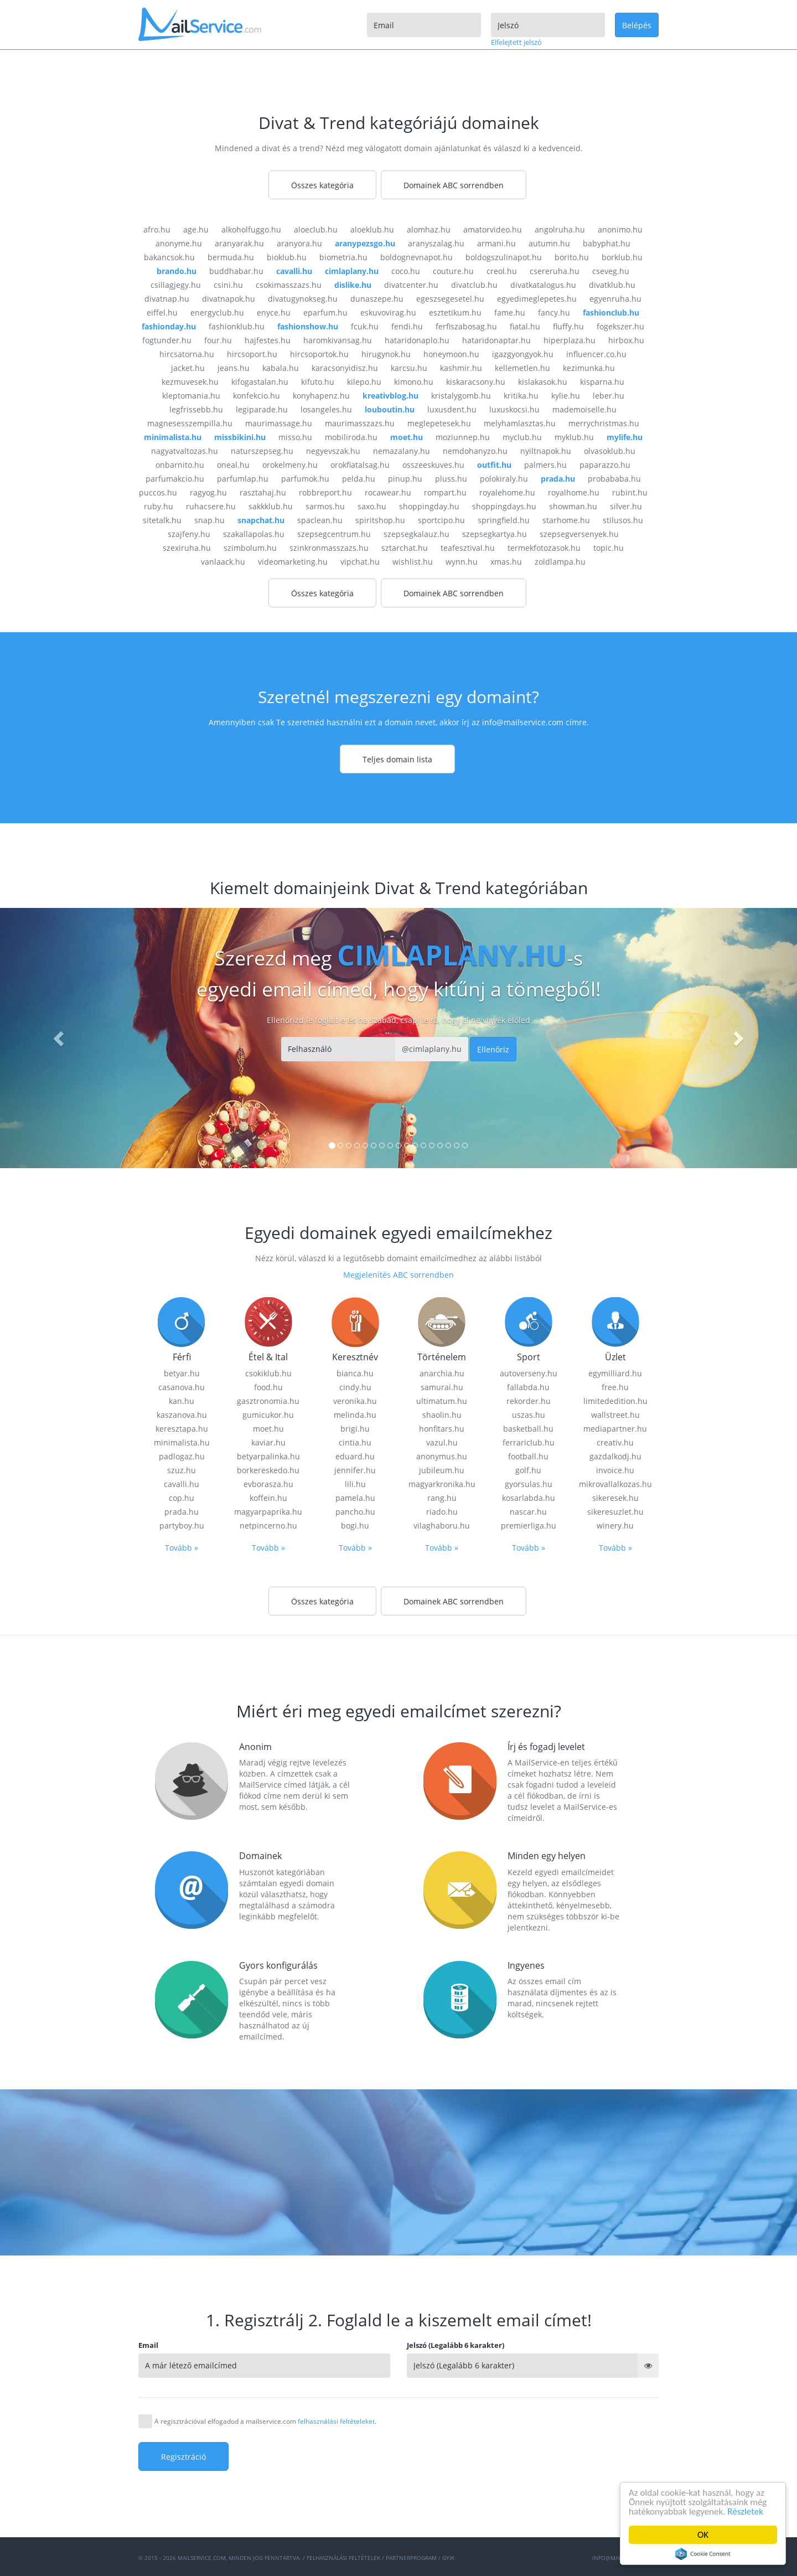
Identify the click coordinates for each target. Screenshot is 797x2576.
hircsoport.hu (252, 354)
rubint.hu (630, 492)
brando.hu (176, 271)
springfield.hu (504, 520)
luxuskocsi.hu (514, 409)
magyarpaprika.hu (268, 1511)
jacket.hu (188, 368)
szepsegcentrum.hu (334, 534)
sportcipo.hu (441, 520)
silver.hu (626, 506)
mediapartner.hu (615, 1428)
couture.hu (453, 271)
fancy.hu (554, 312)
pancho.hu (355, 1511)
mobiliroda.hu (351, 437)
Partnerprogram (411, 2558)
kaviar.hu (268, 1442)
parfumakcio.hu (175, 478)
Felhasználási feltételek (343, 2558)
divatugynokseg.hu (303, 298)
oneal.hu (233, 465)
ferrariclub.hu (529, 1442)
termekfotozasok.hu (544, 548)
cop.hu (181, 1498)
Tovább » (181, 1547)
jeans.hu (234, 368)
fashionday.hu (169, 326)
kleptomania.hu (191, 395)
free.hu (615, 1387)
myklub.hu (574, 437)
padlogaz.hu (182, 1456)
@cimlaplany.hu (432, 1049)
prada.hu (558, 478)
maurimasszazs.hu (360, 423)
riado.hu (442, 1511)
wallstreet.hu (615, 1415)
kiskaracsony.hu (475, 381)
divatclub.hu (474, 285)
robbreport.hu (325, 492)
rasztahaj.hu (263, 492)
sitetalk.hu (162, 520)
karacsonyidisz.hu (345, 368)
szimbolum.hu (250, 548)
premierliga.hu (528, 1525)
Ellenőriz (493, 1049)
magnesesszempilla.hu (189, 423)
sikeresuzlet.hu (615, 1511)
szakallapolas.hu (253, 534)
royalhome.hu (573, 492)
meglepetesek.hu (439, 423)
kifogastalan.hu (259, 381)
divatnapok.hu (228, 298)
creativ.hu (615, 1442)
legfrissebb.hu (196, 409)
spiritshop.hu (380, 520)
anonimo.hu (620, 229)
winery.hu (615, 1525)
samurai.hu (442, 1387)
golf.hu (528, 1470)
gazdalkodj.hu (615, 1456)
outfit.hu (494, 465)
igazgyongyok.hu (522, 354)
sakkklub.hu (271, 506)
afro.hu (156, 229)
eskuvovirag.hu (388, 312)
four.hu (218, 340)
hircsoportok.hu (319, 354)
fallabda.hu (528, 1387)
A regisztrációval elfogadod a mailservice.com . (265, 2421)
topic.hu (608, 548)
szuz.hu (181, 1470)
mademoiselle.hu (584, 409)
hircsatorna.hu (186, 354)
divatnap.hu (166, 298)
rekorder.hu (528, 1401)
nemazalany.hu (401, 451)
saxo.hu (372, 506)
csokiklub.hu (268, 1373)
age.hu (196, 229)
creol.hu (502, 271)
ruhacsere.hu (211, 506)
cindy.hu (355, 1387)
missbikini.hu (240, 437)
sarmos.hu (325, 506)
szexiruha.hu (187, 548)
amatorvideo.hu (492, 229)
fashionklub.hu (237, 326)
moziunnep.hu (463, 437)
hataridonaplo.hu (417, 340)
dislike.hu (352, 285)
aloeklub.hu (372, 229)
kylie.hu (565, 395)
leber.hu (608, 395)
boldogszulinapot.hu (503, 257)
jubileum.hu (441, 1470)
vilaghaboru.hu (441, 1525)
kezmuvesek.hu (190, 381)
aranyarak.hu (239, 243)
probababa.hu (614, 478)
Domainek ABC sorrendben (453, 185)
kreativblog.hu (390, 395)
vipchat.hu (360, 561)
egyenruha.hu (615, 298)
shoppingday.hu (429, 506)
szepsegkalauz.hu (416, 534)
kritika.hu (521, 395)
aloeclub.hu (316, 229)
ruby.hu (158, 506)
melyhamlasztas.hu (520, 423)
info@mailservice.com (522, 722)
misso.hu (295, 437)
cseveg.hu (610, 271)
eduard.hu (355, 1456)
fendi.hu (407, 326)
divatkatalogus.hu (543, 285)
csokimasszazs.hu (289, 285)
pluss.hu (451, 478)
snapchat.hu (260, 520)
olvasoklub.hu (609, 451)
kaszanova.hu (182, 1415)
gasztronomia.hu (268, 1401)
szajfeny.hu (189, 534)
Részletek (745, 2511)
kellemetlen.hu (522, 368)
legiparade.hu (262, 409)
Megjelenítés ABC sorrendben (398, 1274)
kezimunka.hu (589, 368)
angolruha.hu (560, 229)
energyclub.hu (217, 312)
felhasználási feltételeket (336, 2421)
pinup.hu (405, 478)
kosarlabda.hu (528, 1498)
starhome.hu (566, 520)
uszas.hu (528, 1415)
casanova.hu (181, 1387)
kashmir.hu (461, 368)
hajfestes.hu (268, 340)
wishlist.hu (412, 561)
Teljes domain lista (397, 759)
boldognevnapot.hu (416, 257)
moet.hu (406, 437)
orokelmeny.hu (290, 465)
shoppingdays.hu (504, 506)
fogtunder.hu (167, 340)
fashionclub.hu (611, 312)
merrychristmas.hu (603, 423)
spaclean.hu (320, 520)
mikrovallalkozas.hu (615, 1484)
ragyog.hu (208, 492)
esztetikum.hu (455, 312)
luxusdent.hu (452, 409)
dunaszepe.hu (376, 298)
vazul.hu (442, 1442)
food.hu (268, 1387)
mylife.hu (625, 437)
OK (702, 2535)
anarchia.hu (442, 1373)
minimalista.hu (172, 437)
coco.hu (405, 271)
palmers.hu (545, 465)
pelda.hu (358, 478)
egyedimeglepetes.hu (537, 298)
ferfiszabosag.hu (466, 326)
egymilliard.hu (615, 1373)
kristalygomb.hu (461, 395)
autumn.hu (549, 243)
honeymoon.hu (451, 354)
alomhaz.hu (429, 229)
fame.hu (509, 312)
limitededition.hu (615, 1401)
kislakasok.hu (542, 381)
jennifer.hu (355, 1470)
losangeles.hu (326, 409)
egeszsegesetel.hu (450, 298)
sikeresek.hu (615, 1498)
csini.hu (228, 285)
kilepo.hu (364, 381)
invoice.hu (615, 1470)
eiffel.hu (162, 312)
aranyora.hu (299, 243)
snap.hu (209, 520)
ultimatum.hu (441, 1401)
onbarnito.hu (180, 465)
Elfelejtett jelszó (516, 42)
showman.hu (573, 506)
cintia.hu (355, 1442)
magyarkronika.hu (441, 1484)
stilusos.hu (623, 520)
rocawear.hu (388, 492)
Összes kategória (322, 185)
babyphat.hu (606, 243)
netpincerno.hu (268, 1525)
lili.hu (355, 1484)
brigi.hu (355, 1428)
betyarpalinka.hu (268, 1456)
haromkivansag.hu (337, 340)
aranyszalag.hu (436, 243)
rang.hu (442, 1498)
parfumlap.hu (242, 478)
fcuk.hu (365, 326)
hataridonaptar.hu (496, 340)
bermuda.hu (231, 257)
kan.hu (181, 1401)
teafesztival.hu (468, 548)
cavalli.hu (294, 271)
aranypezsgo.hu (365, 243)
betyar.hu (182, 1373)
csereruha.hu (554, 271)
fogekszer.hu (620, 326)
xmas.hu (506, 561)
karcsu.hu (409, 368)
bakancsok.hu (169, 257)
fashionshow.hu (307, 326)
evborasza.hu (268, 1484)
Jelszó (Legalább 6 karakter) (455, 2345)
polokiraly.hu (504, 478)
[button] (60, 1038)
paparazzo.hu (604, 465)
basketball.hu (528, 1428)
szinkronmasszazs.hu (329, 548)
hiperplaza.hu (570, 340)
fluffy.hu (568, 326)
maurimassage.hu (278, 423)
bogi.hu (355, 1525)
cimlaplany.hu (352, 271)
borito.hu (572, 257)
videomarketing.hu (293, 561)
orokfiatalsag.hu (360, 465)
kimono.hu (413, 381)
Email (148, 2345)
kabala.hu (280, 368)
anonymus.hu (441, 1456)
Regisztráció (183, 2456)
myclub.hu (522, 437)
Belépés (636, 25)
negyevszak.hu (333, 451)
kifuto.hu (317, 381)
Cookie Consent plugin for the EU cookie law (703, 2554)
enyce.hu (274, 312)
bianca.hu (355, 1373)
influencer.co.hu (596, 354)
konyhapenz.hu (321, 395)
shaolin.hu (442, 1415)
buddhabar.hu (236, 271)
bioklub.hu (287, 257)
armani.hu (496, 243)
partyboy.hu (181, 1525)
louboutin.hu (390, 409)
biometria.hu (343, 257)
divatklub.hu (612, 285)
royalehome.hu (507, 492)
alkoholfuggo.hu (251, 229)
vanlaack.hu (223, 561)
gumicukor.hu (268, 1415)
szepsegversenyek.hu (579, 534)
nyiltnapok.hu (545, 451)
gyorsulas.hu (528, 1484)
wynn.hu (462, 561)
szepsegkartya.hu (494, 534)
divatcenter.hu (411, 285)
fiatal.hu (525, 326)
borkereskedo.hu (268, 1470)
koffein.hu (268, 1498)
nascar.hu (528, 1511)
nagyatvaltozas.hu (184, 451)
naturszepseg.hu (262, 451)
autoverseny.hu (528, 1373)
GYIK (448, 2558)
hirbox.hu (626, 340)
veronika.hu (355, 1401)
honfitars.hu (441, 1428)
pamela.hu (355, 1498)
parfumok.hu (305, 478)
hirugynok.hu (386, 354)
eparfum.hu (325, 312)
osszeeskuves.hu (433, 465)
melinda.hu (355, 1415)
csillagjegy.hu (176, 285)
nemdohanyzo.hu (475, 451)
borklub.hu (622, 257)
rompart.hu (445, 492)
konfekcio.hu (256, 395)
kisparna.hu (602, 381)
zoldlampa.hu (560, 561)
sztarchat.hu (404, 548)
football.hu (528, 1456)
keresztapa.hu (182, 1428)
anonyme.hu (179, 243)
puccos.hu (158, 492)
